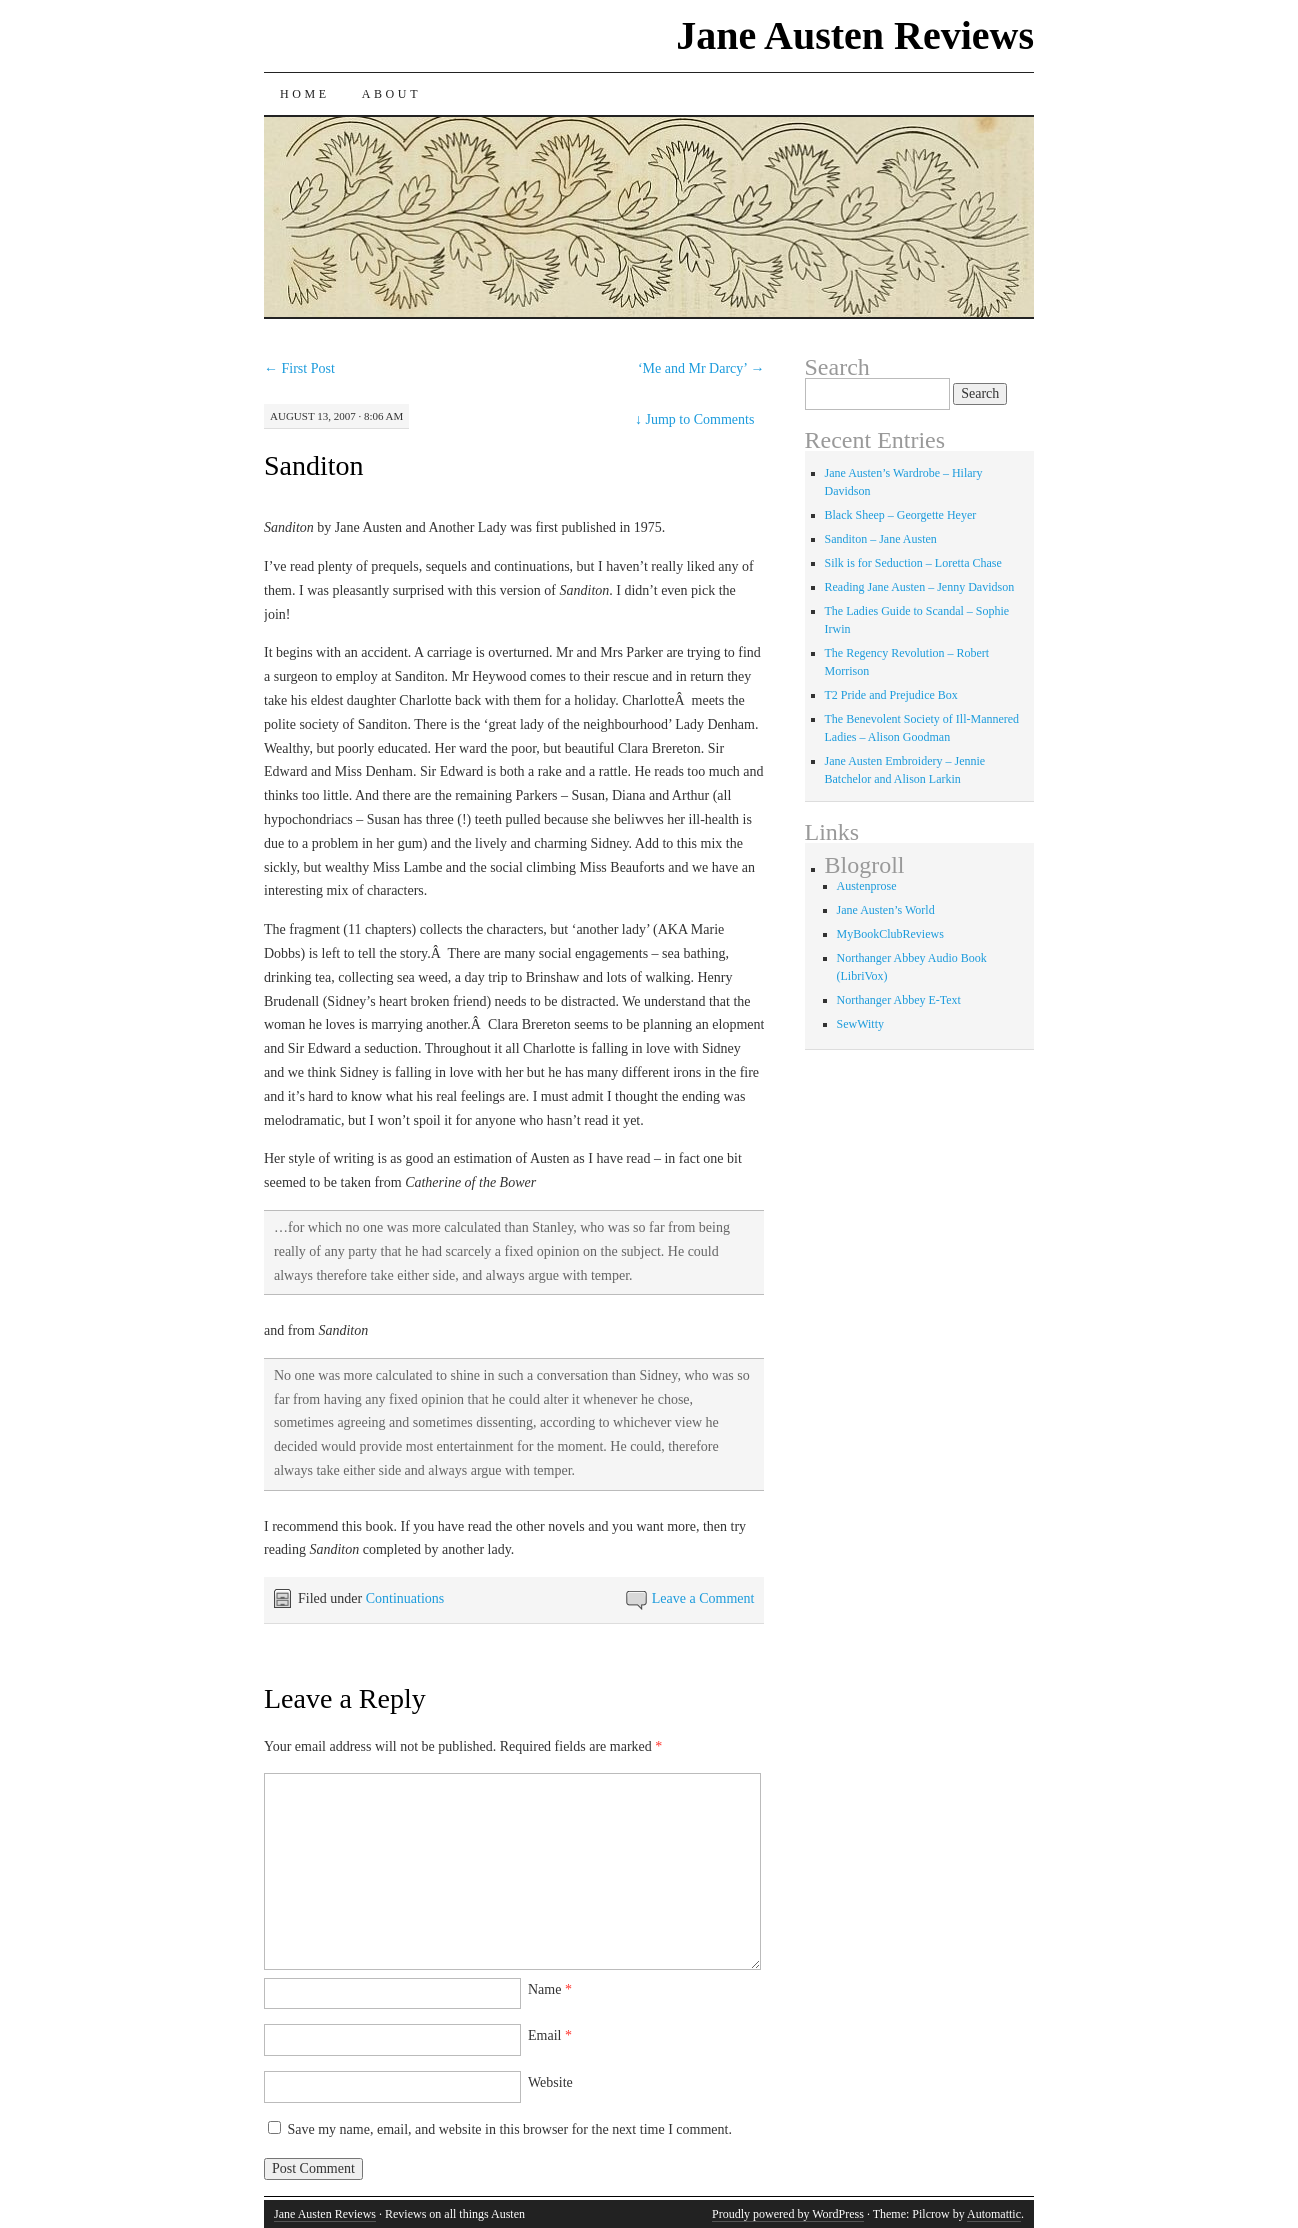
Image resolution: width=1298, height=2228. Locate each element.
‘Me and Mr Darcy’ (701, 368)
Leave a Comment (703, 1598)
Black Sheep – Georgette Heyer (901, 515)
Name (550, 1989)
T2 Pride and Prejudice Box (891, 695)
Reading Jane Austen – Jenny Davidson (920, 587)
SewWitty (861, 1024)
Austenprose (867, 886)
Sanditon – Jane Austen (881, 539)
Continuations (405, 1598)
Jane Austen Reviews (855, 35)
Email (550, 2035)
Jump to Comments (694, 419)
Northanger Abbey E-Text (899, 1000)
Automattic (994, 2214)
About (391, 94)
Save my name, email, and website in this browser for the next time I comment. (510, 2129)
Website (550, 2082)
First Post (299, 368)
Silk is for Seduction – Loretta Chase (913, 563)
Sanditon (314, 465)
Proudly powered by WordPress (788, 2214)
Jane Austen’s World (886, 910)
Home (305, 94)
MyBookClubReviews (890, 934)
